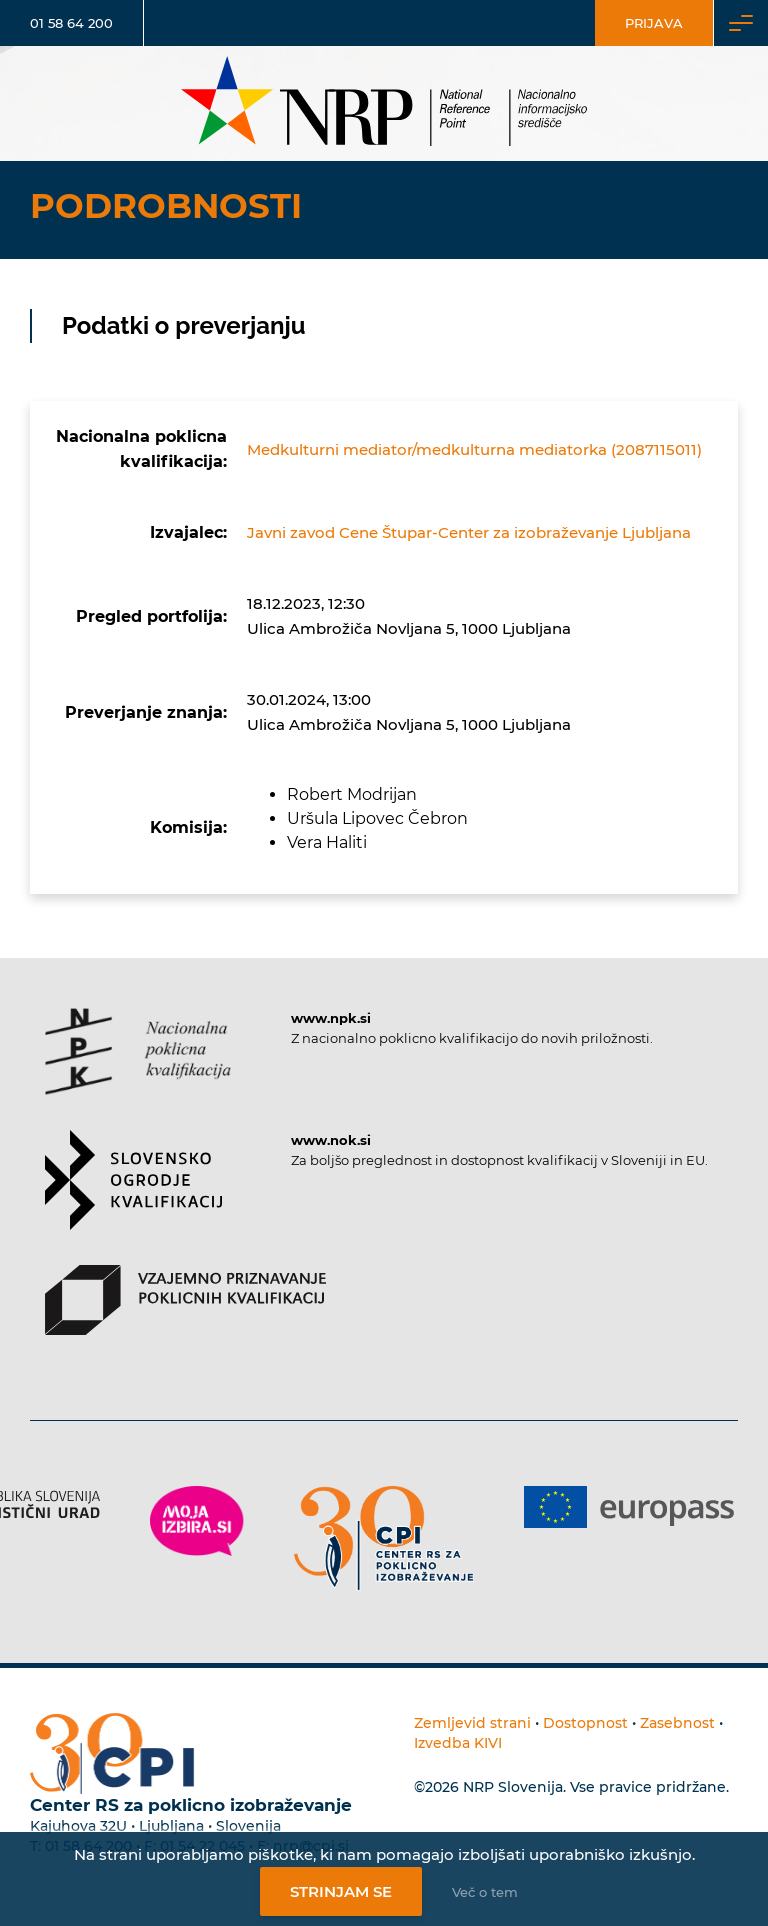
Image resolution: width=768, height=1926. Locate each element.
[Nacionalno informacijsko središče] (384, 103)
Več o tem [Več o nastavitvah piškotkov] (485, 1892)
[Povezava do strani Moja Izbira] (197, 1521)
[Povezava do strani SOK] (133, 1197)
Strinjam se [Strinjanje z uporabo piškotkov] (341, 1891)
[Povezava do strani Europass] (629, 1507)
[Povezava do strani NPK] (138, 1069)
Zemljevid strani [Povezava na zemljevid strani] (472, 1723)
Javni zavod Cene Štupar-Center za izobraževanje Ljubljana (469, 532)
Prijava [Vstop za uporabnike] (654, 23)
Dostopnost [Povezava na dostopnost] (585, 1723)
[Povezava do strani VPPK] (185, 1317)
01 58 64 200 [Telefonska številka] (71, 23)
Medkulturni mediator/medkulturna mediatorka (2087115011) (474, 449)
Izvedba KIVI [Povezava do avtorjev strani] (458, 1743)
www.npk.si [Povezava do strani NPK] (331, 1018)
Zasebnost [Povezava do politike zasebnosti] (677, 1723)
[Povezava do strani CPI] (384, 1538)
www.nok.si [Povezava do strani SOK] (331, 1140)
